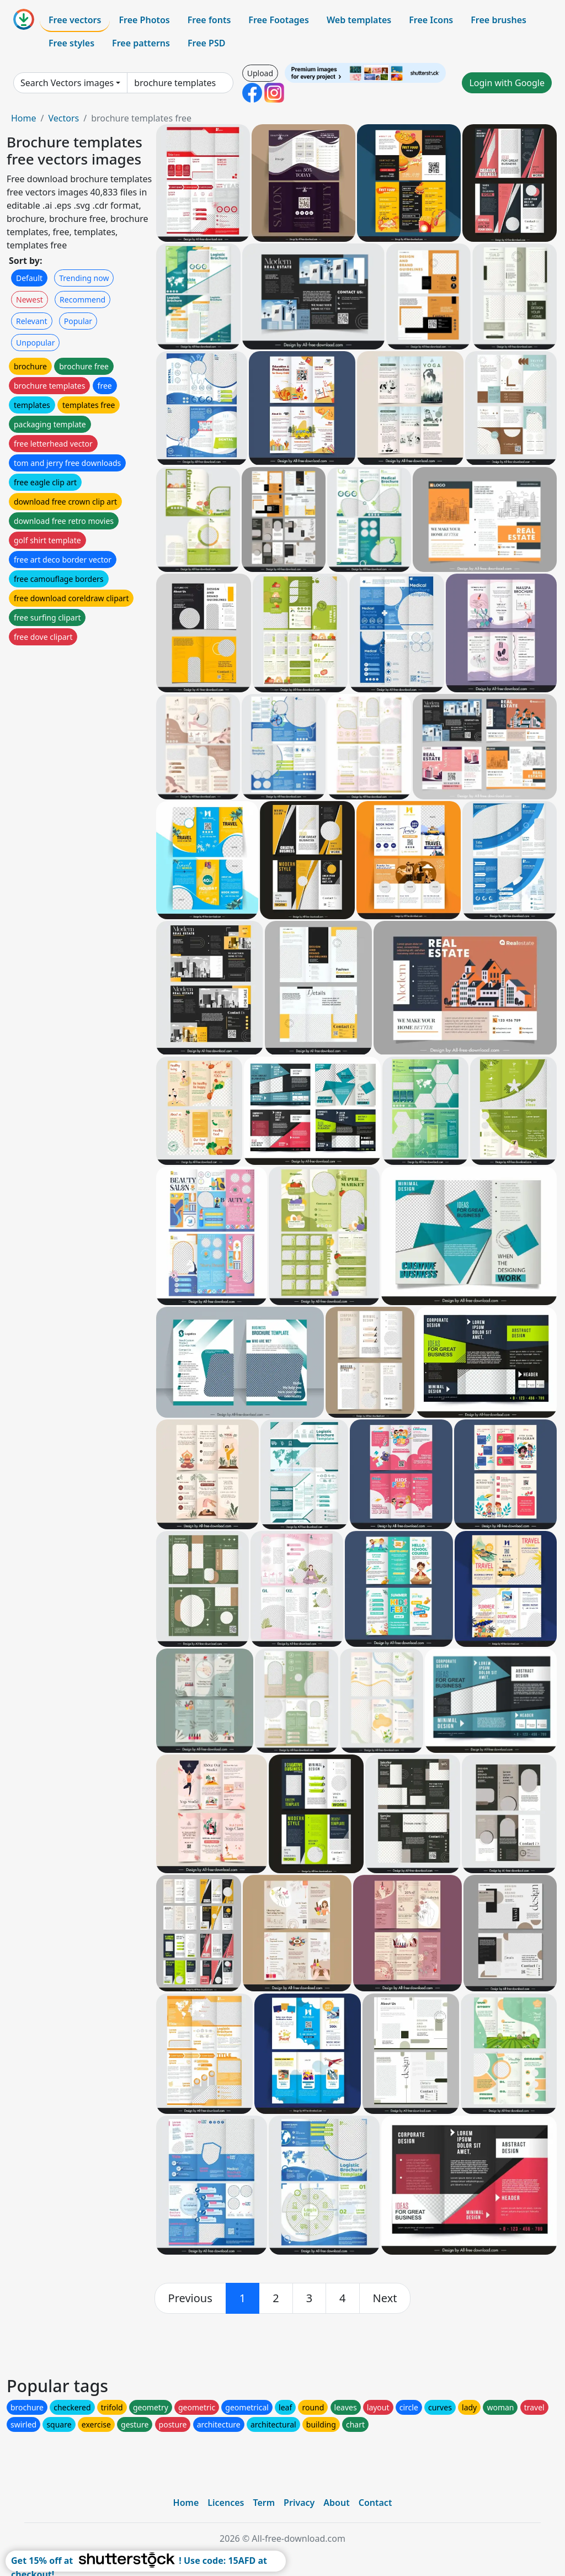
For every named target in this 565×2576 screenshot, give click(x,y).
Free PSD (206, 43)
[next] (385, 2298)
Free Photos (144, 20)
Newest (29, 299)
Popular (78, 321)
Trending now (84, 278)
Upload (260, 73)
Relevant (31, 321)
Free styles (71, 43)
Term (264, 2503)
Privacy (299, 2503)
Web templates (359, 20)
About (336, 2503)
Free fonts (209, 20)
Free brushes (498, 20)
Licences (225, 2503)
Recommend (82, 299)
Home (23, 118)
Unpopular (35, 342)
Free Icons (431, 20)
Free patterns (141, 43)
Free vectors (75, 20)
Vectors (63, 118)
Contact (375, 2503)
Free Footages (278, 20)
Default (29, 278)
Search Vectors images (67, 83)
